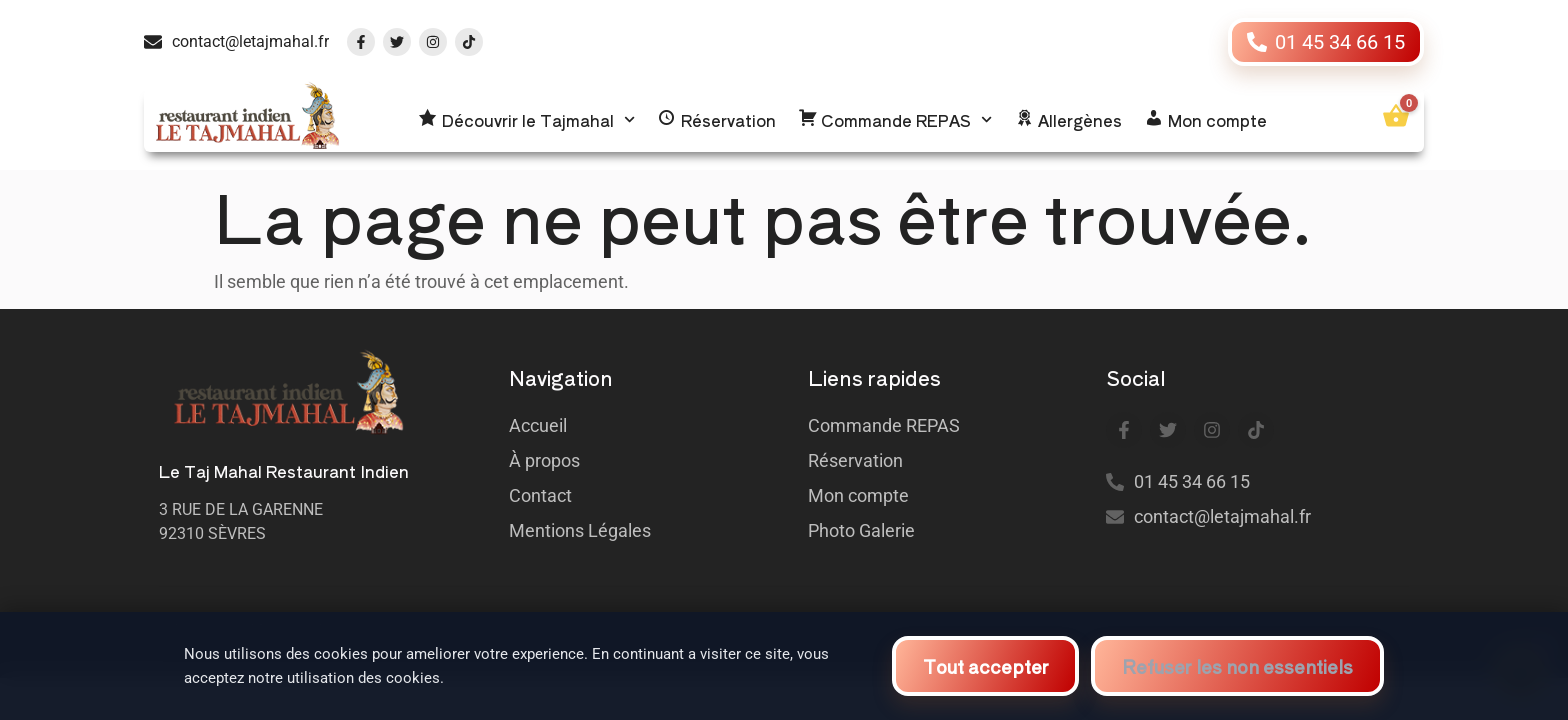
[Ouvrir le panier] (1396, 116)
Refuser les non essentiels (1237, 665)
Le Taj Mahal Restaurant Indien (284, 471)
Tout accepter (985, 665)
